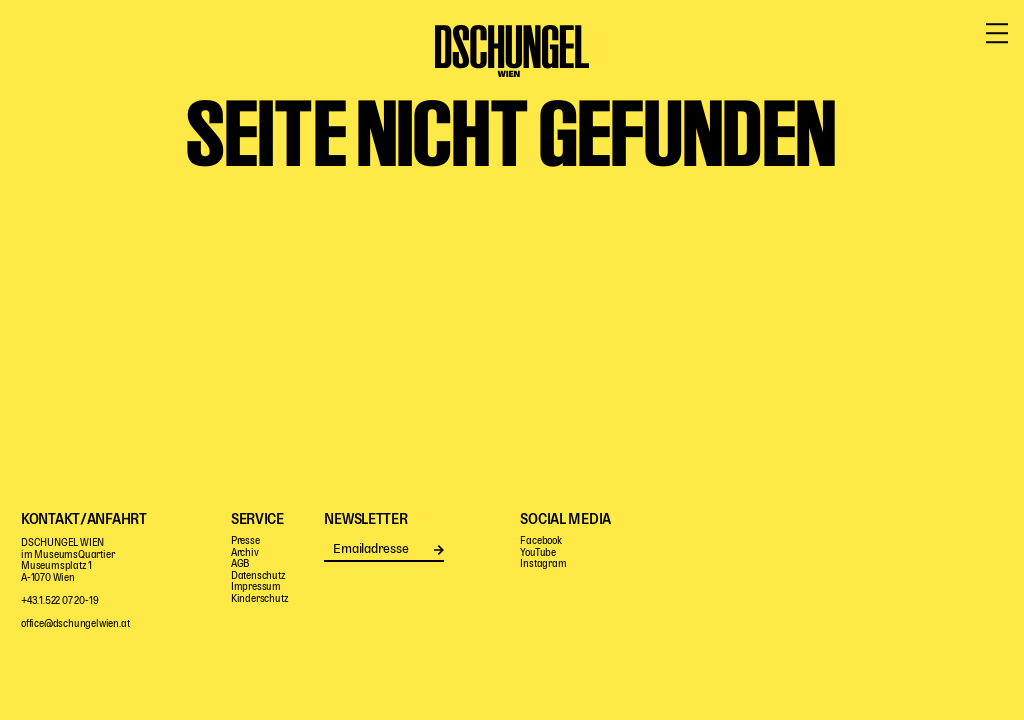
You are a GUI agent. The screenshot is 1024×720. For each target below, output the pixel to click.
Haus (783, 77)
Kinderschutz (260, 599)
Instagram (543, 564)
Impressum (256, 587)
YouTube (538, 553)
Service (918, 77)
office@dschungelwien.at (75, 624)
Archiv (245, 553)
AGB (240, 564)
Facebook (540, 541)
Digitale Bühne (675, 77)
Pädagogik (369, 77)
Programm (105, 77)
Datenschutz (258, 576)
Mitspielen (223, 77)
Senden (438, 549)
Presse (245, 541)
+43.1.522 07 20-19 (59, 601)
